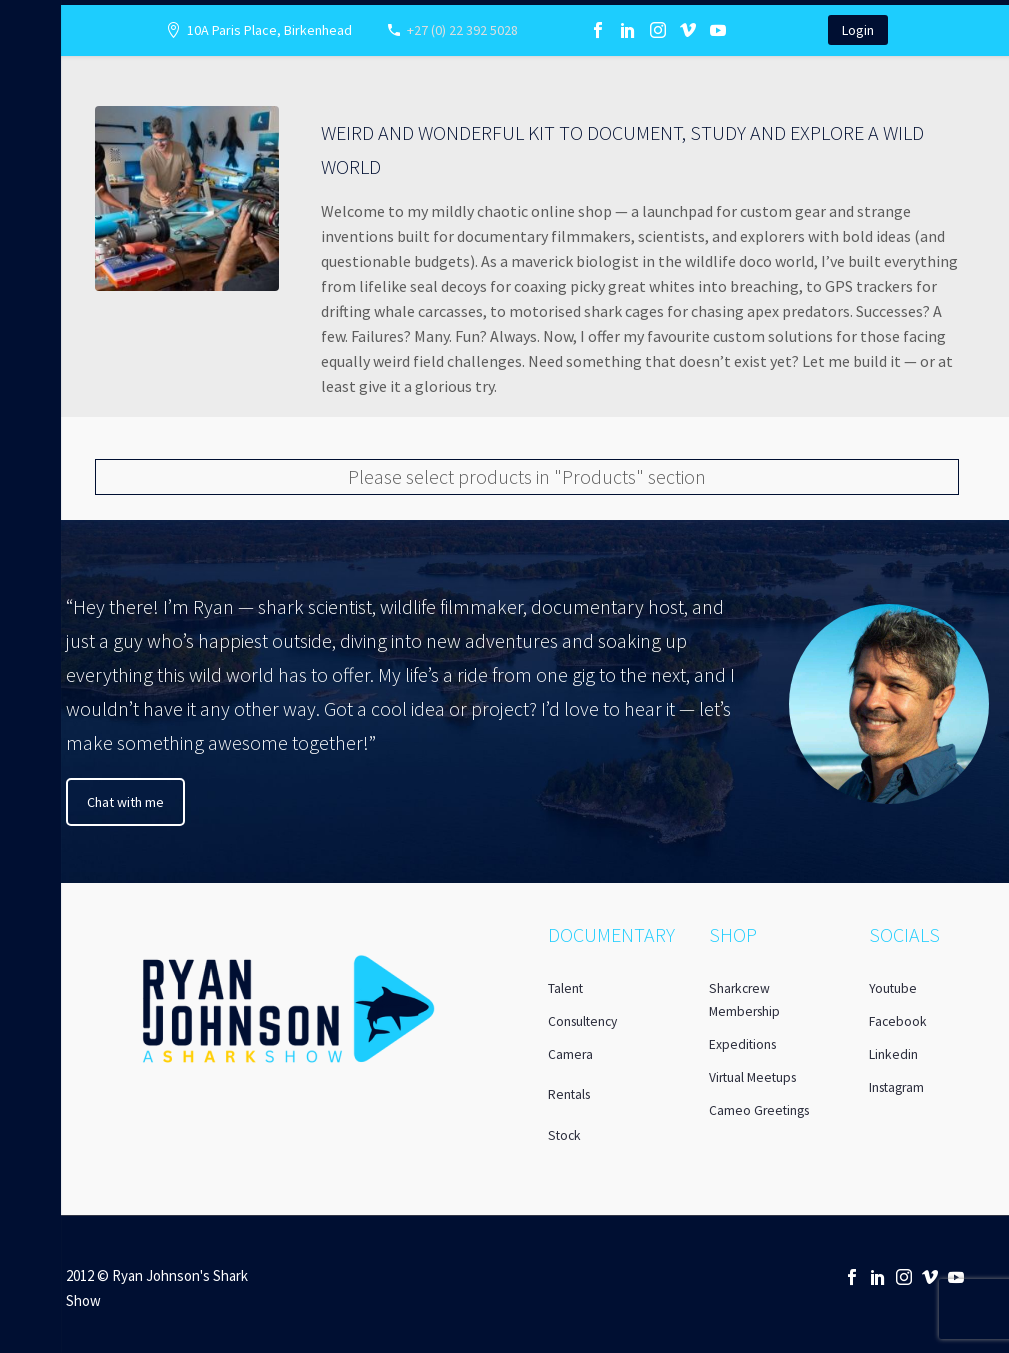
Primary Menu (22, 21)
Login (858, 30)
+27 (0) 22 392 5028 (462, 30)
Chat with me (125, 802)
